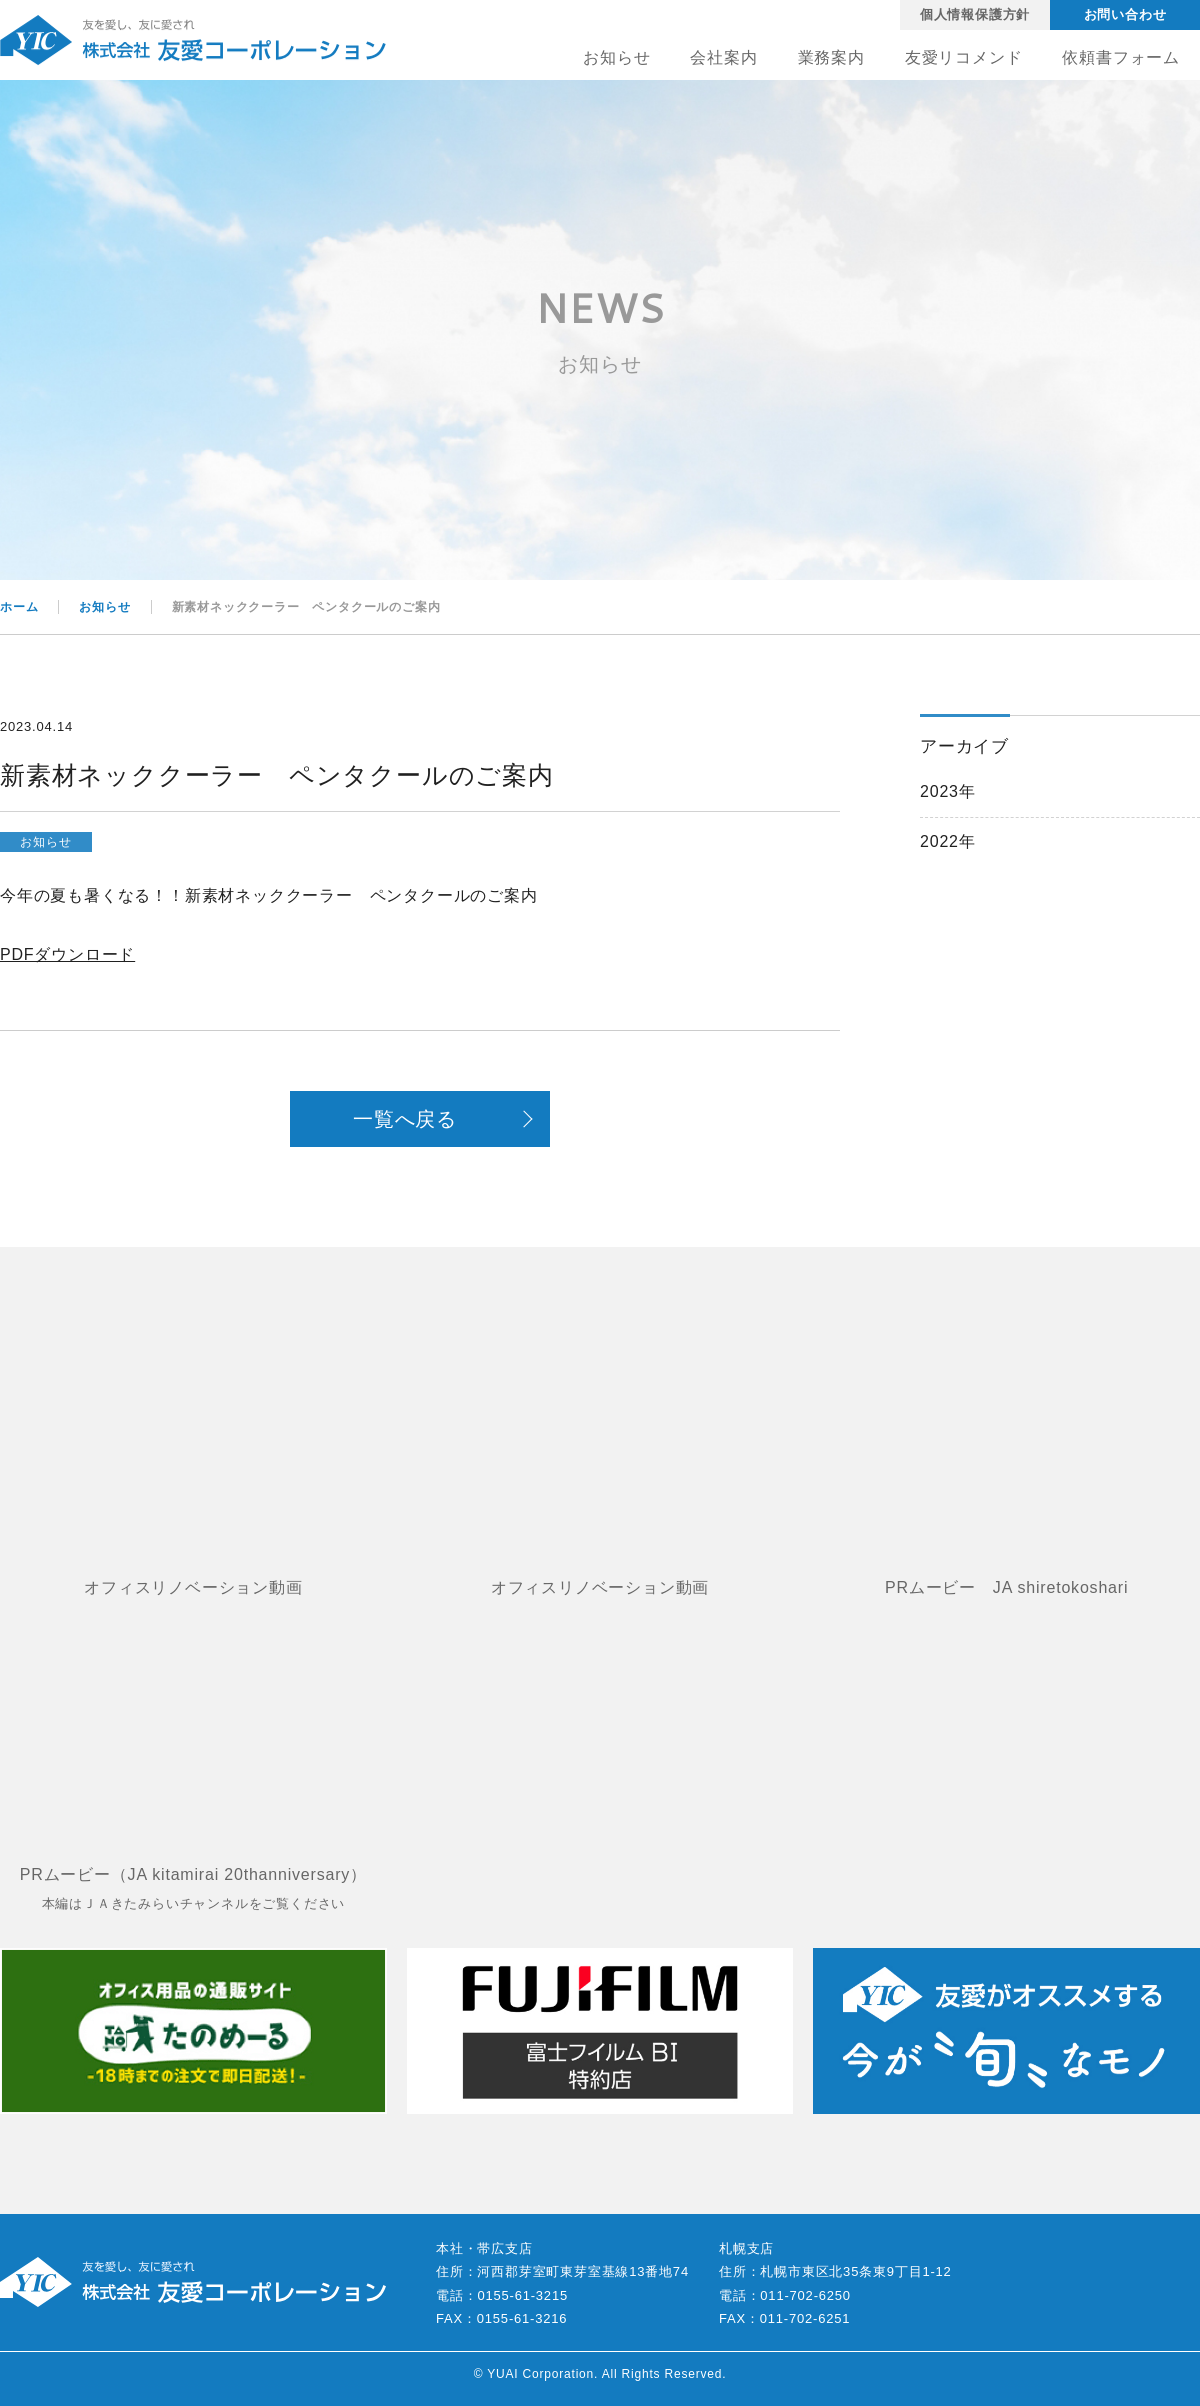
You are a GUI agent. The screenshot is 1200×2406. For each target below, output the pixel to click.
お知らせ (45, 842)
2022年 (948, 841)
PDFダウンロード (67, 954)
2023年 (948, 791)
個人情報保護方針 (975, 14)
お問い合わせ (1125, 14)
